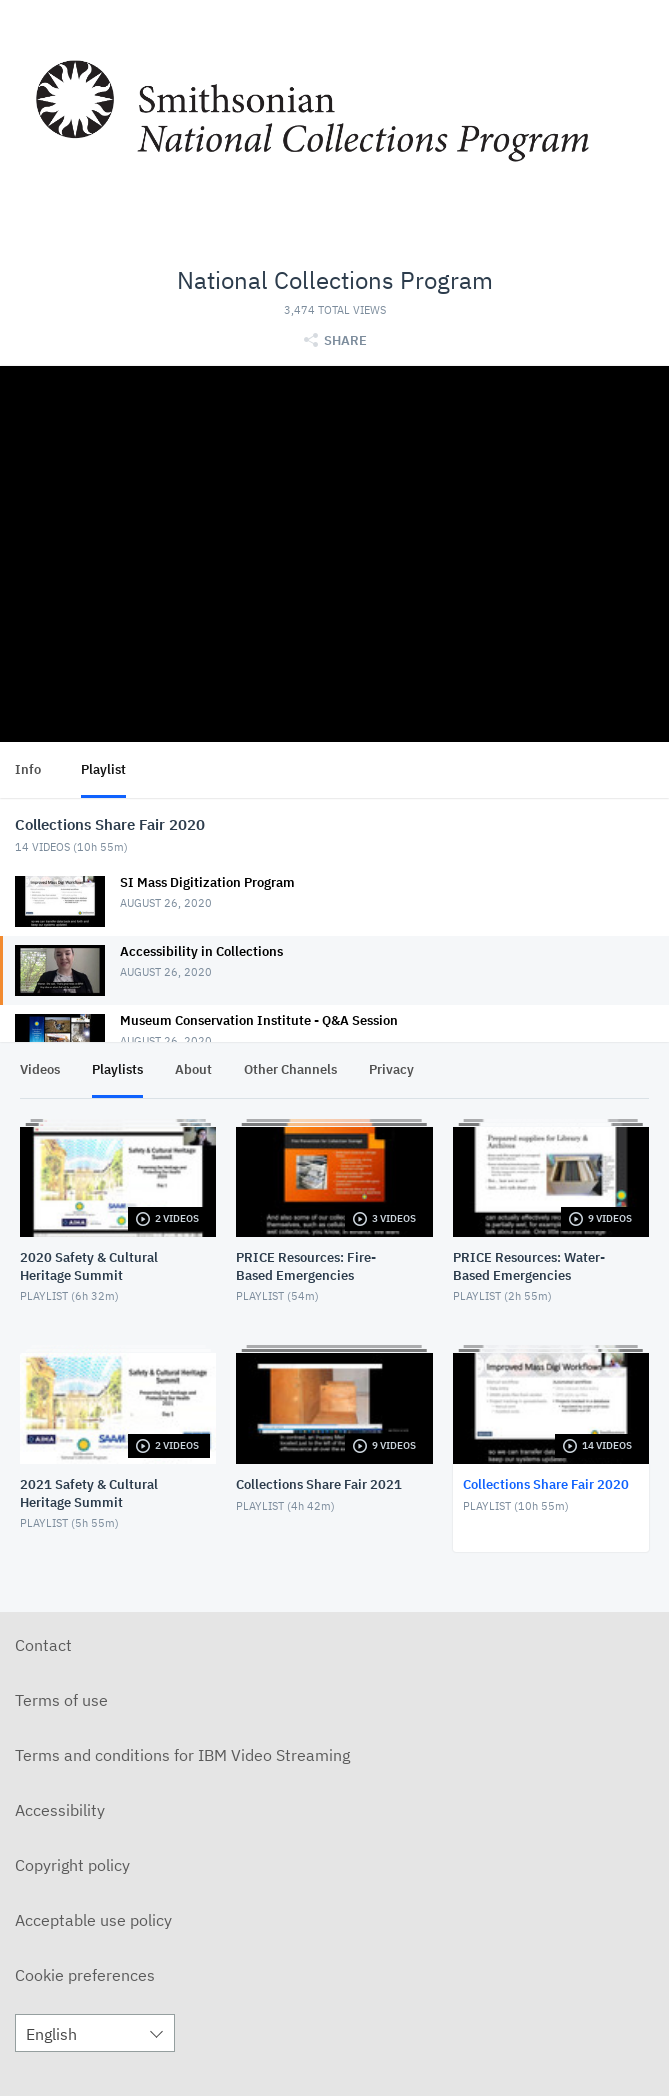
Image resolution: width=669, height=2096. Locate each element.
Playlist (103, 769)
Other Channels (290, 1069)
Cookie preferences (85, 1975)
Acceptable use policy (93, 1920)
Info (28, 769)
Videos (40, 1069)
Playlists (117, 1069)
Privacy (391, 1069)
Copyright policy (72, 1865)
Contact (43, 1645)
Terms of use (61, 1700)
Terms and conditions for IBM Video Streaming (182, 1755)
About (193, 1069)
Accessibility (60, 1810)
